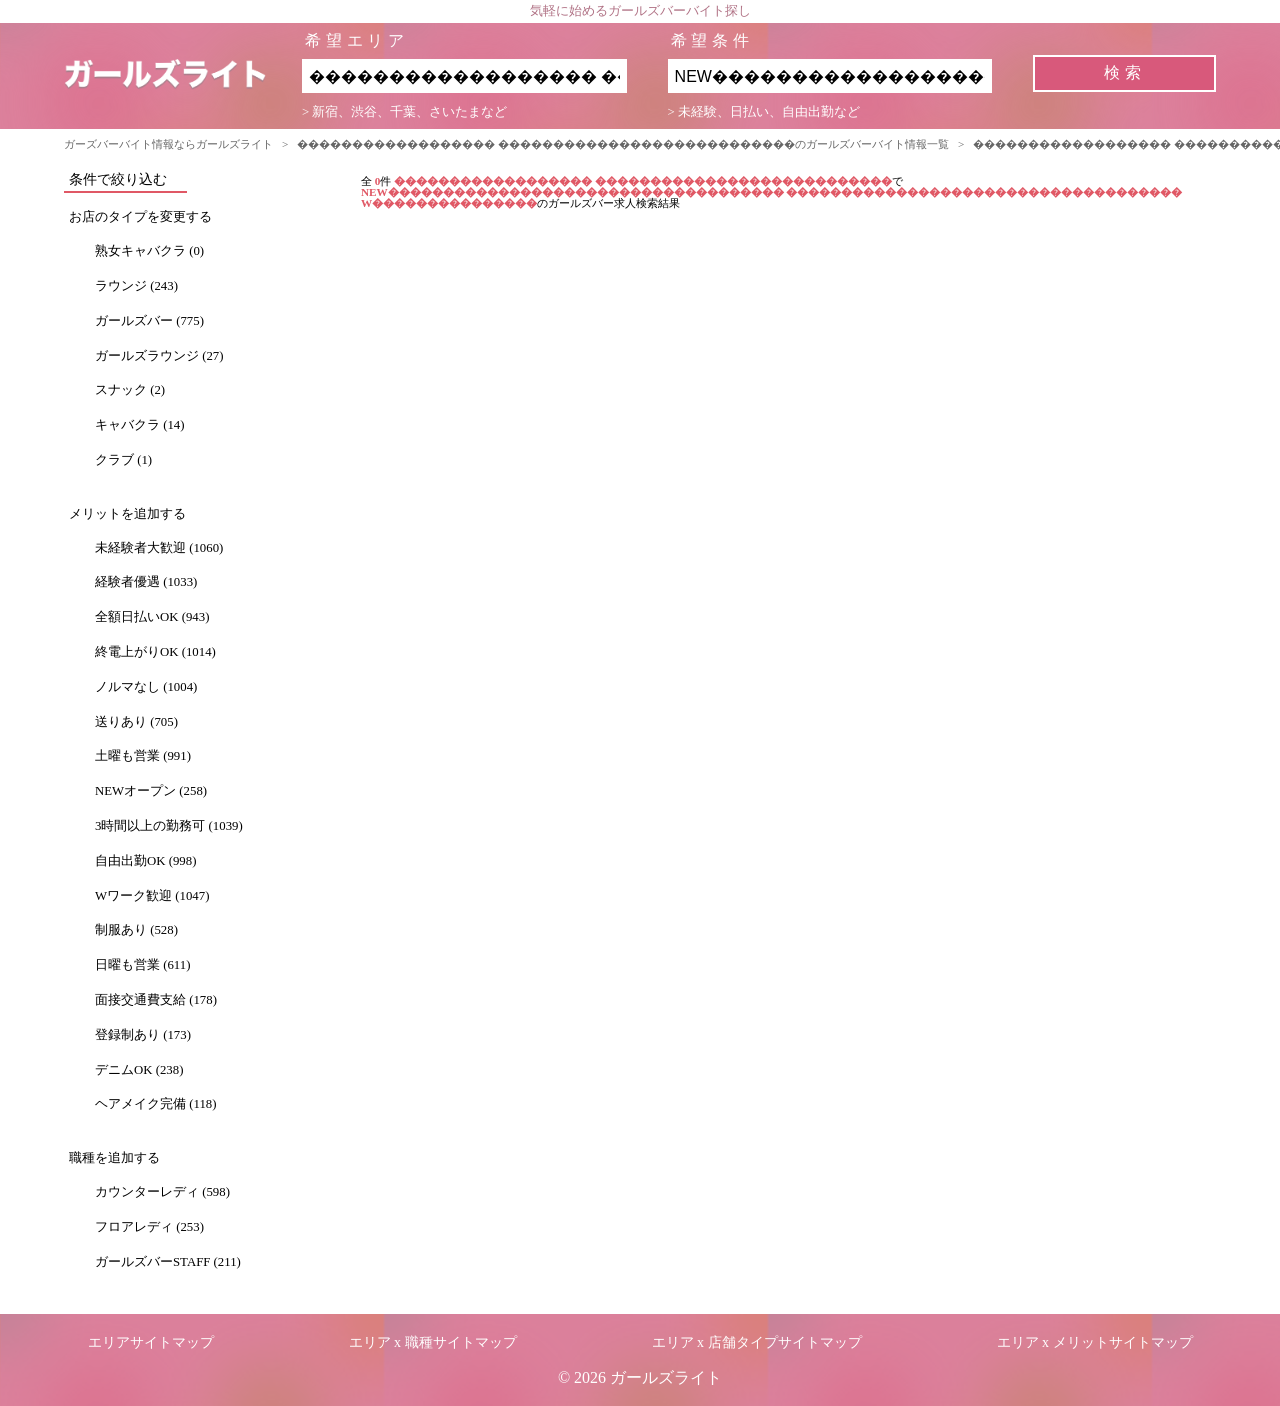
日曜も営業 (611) (142, 965)
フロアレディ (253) (149, 1227)
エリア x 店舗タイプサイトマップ (757, 1342)
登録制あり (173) (143, 1035)
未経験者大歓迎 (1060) (159, 548)
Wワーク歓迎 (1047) (152, 896)
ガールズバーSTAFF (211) (168, 1262)
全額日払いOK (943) (152, 617)
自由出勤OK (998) (145, 861)
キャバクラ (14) (140, 425)
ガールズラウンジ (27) (159, 356)
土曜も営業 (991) (143, 756)
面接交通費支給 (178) (156, 1000)
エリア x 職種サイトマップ (433, 1342)
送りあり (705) (136, 722)
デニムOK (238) (139, 1070)
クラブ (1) (123, 460)
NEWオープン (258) (151, 791)
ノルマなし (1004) (146, 687)
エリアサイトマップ (151, 1342)
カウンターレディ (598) (162, 1192)
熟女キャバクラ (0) (149, 251)
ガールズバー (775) (149, 321)
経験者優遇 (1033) (146, 582)
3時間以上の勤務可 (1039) (169, 826)
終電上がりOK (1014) (155, 652)
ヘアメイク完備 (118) (155, 1104)
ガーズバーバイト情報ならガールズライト (168, 144)
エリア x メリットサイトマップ (1095, 1342)
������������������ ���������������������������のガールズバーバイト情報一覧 (623, 144)
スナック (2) (130, 390)
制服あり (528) (136, 930)
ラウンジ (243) (136, 286)
